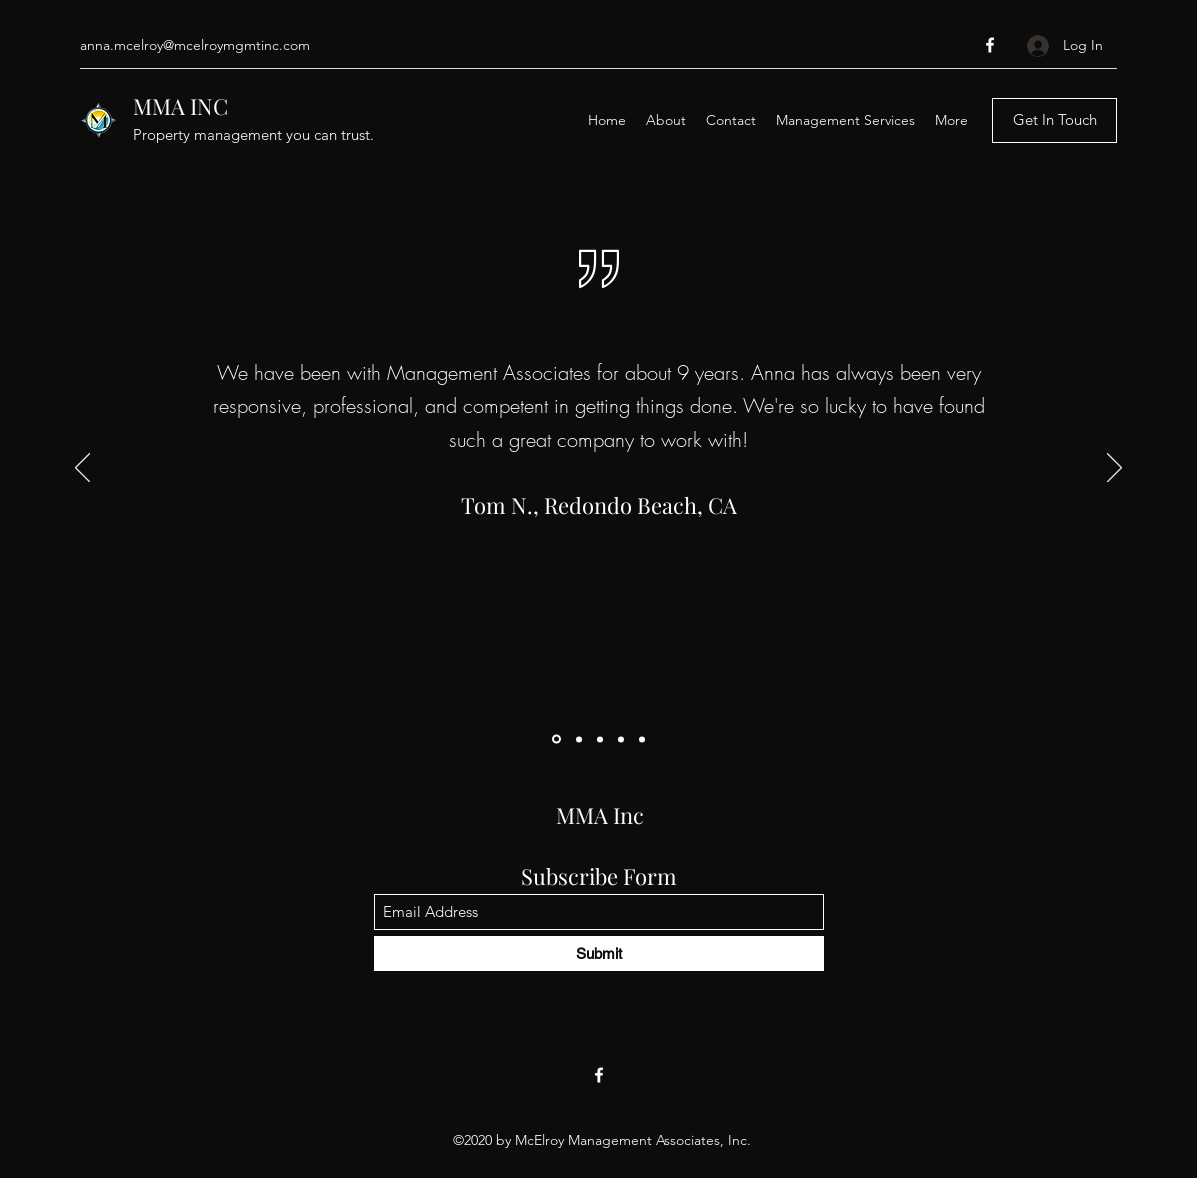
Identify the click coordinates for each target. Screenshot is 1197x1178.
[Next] (1114, 469)
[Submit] (599, 953)
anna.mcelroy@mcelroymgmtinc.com (195, 45)
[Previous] (82, 469)
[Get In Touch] (1054, 120)
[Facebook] (990, 45)
